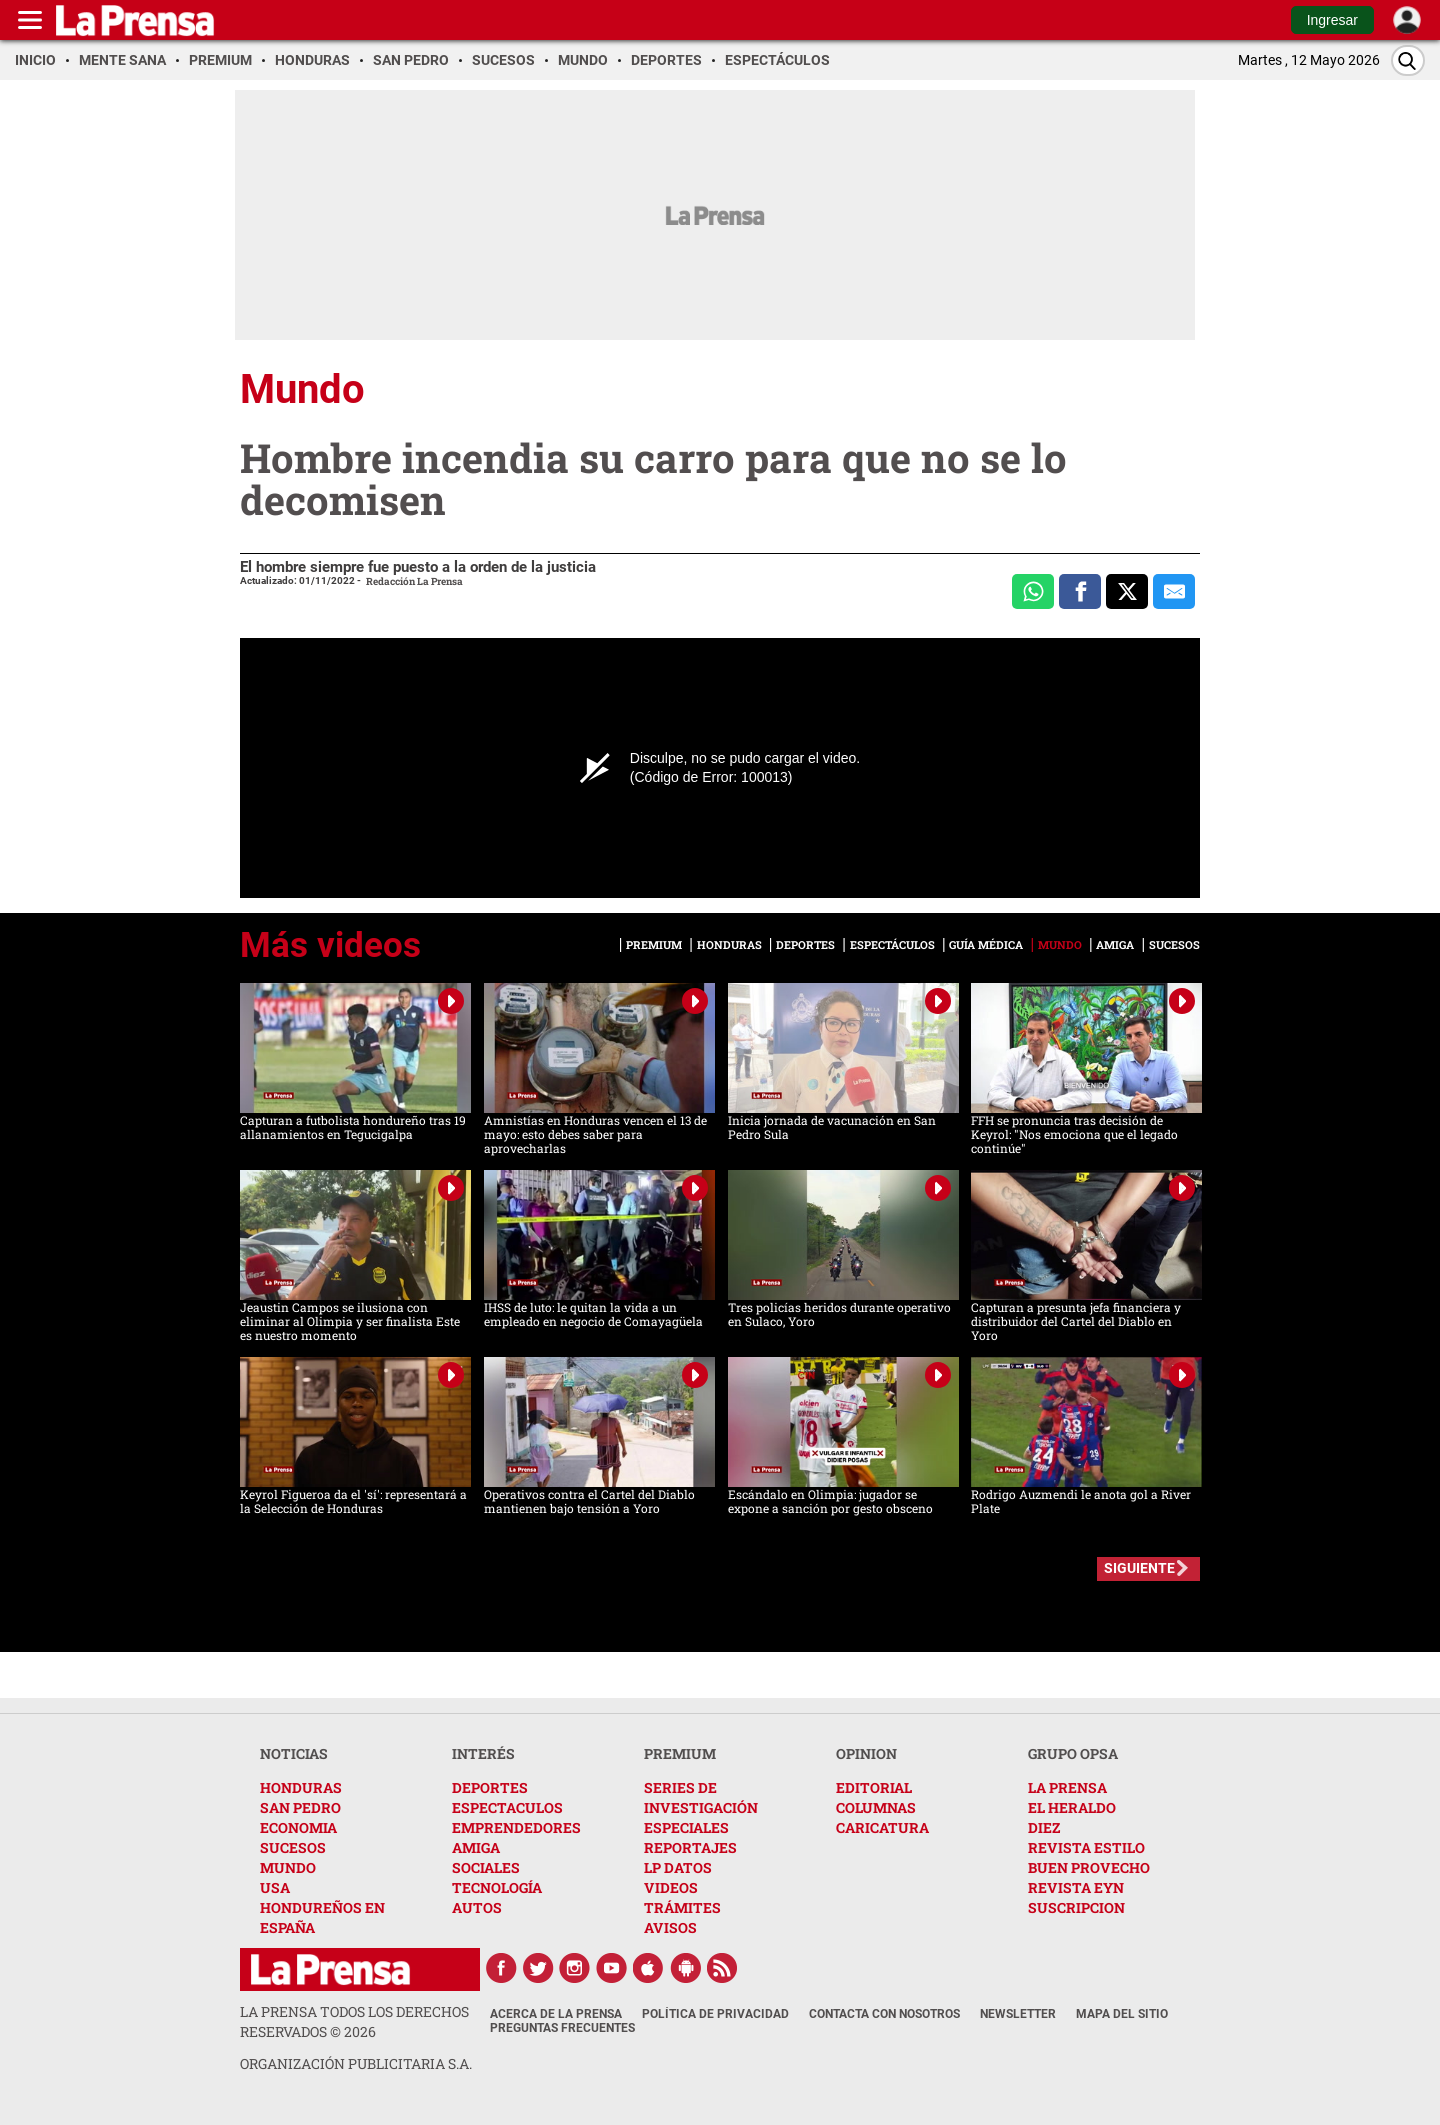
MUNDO (288, 1867)
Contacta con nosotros (884, 2014)
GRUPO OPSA (1073, 1753)
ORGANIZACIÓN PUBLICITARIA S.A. (356, 2063)
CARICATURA (882, 1827)
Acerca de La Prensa (556, 2014)
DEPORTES (490, 1787)
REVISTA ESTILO (1086, 1847)
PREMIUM (680, 1753)
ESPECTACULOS (507, 1807)
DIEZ (1044, 1827)
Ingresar (1332, 20)
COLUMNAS (876, 1807)
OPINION (866, 1753)
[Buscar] (1408, 60)
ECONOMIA (298, 1827)
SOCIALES (486, 1867)
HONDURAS (301, 1787)
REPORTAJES (690, 1847)
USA (275, 1887)
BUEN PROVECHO (1089, 1867)
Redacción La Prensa (414, 581)
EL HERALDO (1072, 1807)
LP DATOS (678, 1867)
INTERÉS (483, 1753)
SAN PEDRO (300, 1807)
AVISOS (670, 1927)
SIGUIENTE (1139, 1568)
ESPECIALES (686, 1827)
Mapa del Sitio (1122, 2014)
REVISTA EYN (1076, 1887)
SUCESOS (293, 1847)
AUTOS (477, 1907)
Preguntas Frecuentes (562, 2028)
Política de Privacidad (715, 2014)
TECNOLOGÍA (497, 1887)
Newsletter (1018, 2014)
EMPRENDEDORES (516, 1827)
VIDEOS (671, 1887)
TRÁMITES (682, 1907)
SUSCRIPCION (1076, 1907)
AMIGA (476, 1847)
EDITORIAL (874, 1787)
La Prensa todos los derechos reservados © (354, 2021)
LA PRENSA (1067, 1787)
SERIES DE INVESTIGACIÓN (701, 1797)
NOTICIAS (294, 1753)
